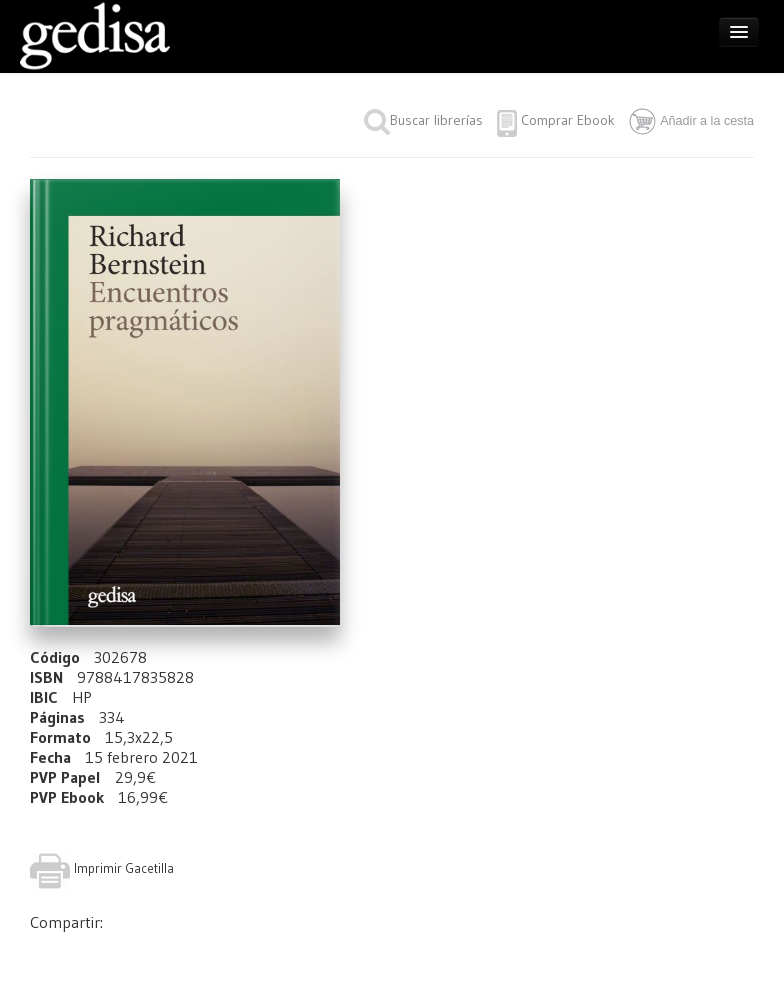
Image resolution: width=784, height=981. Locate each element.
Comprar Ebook (568, 120)
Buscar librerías (423, 120)
